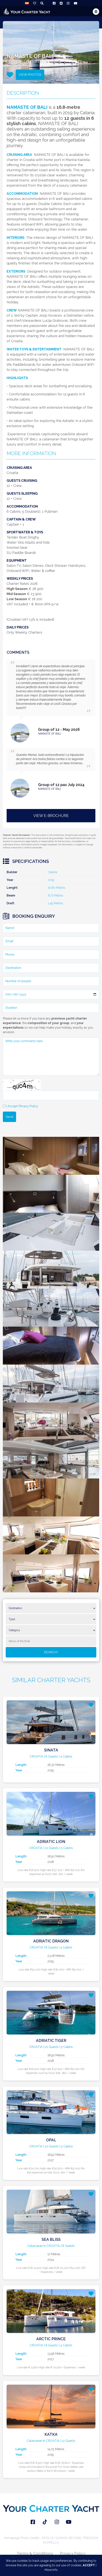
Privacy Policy (73, 2553)
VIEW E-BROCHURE (51, 815)
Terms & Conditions (35, 2553)
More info (51, 2570)
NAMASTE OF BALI (49, 733)
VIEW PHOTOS (30, 74)
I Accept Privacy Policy (22, 1106)
